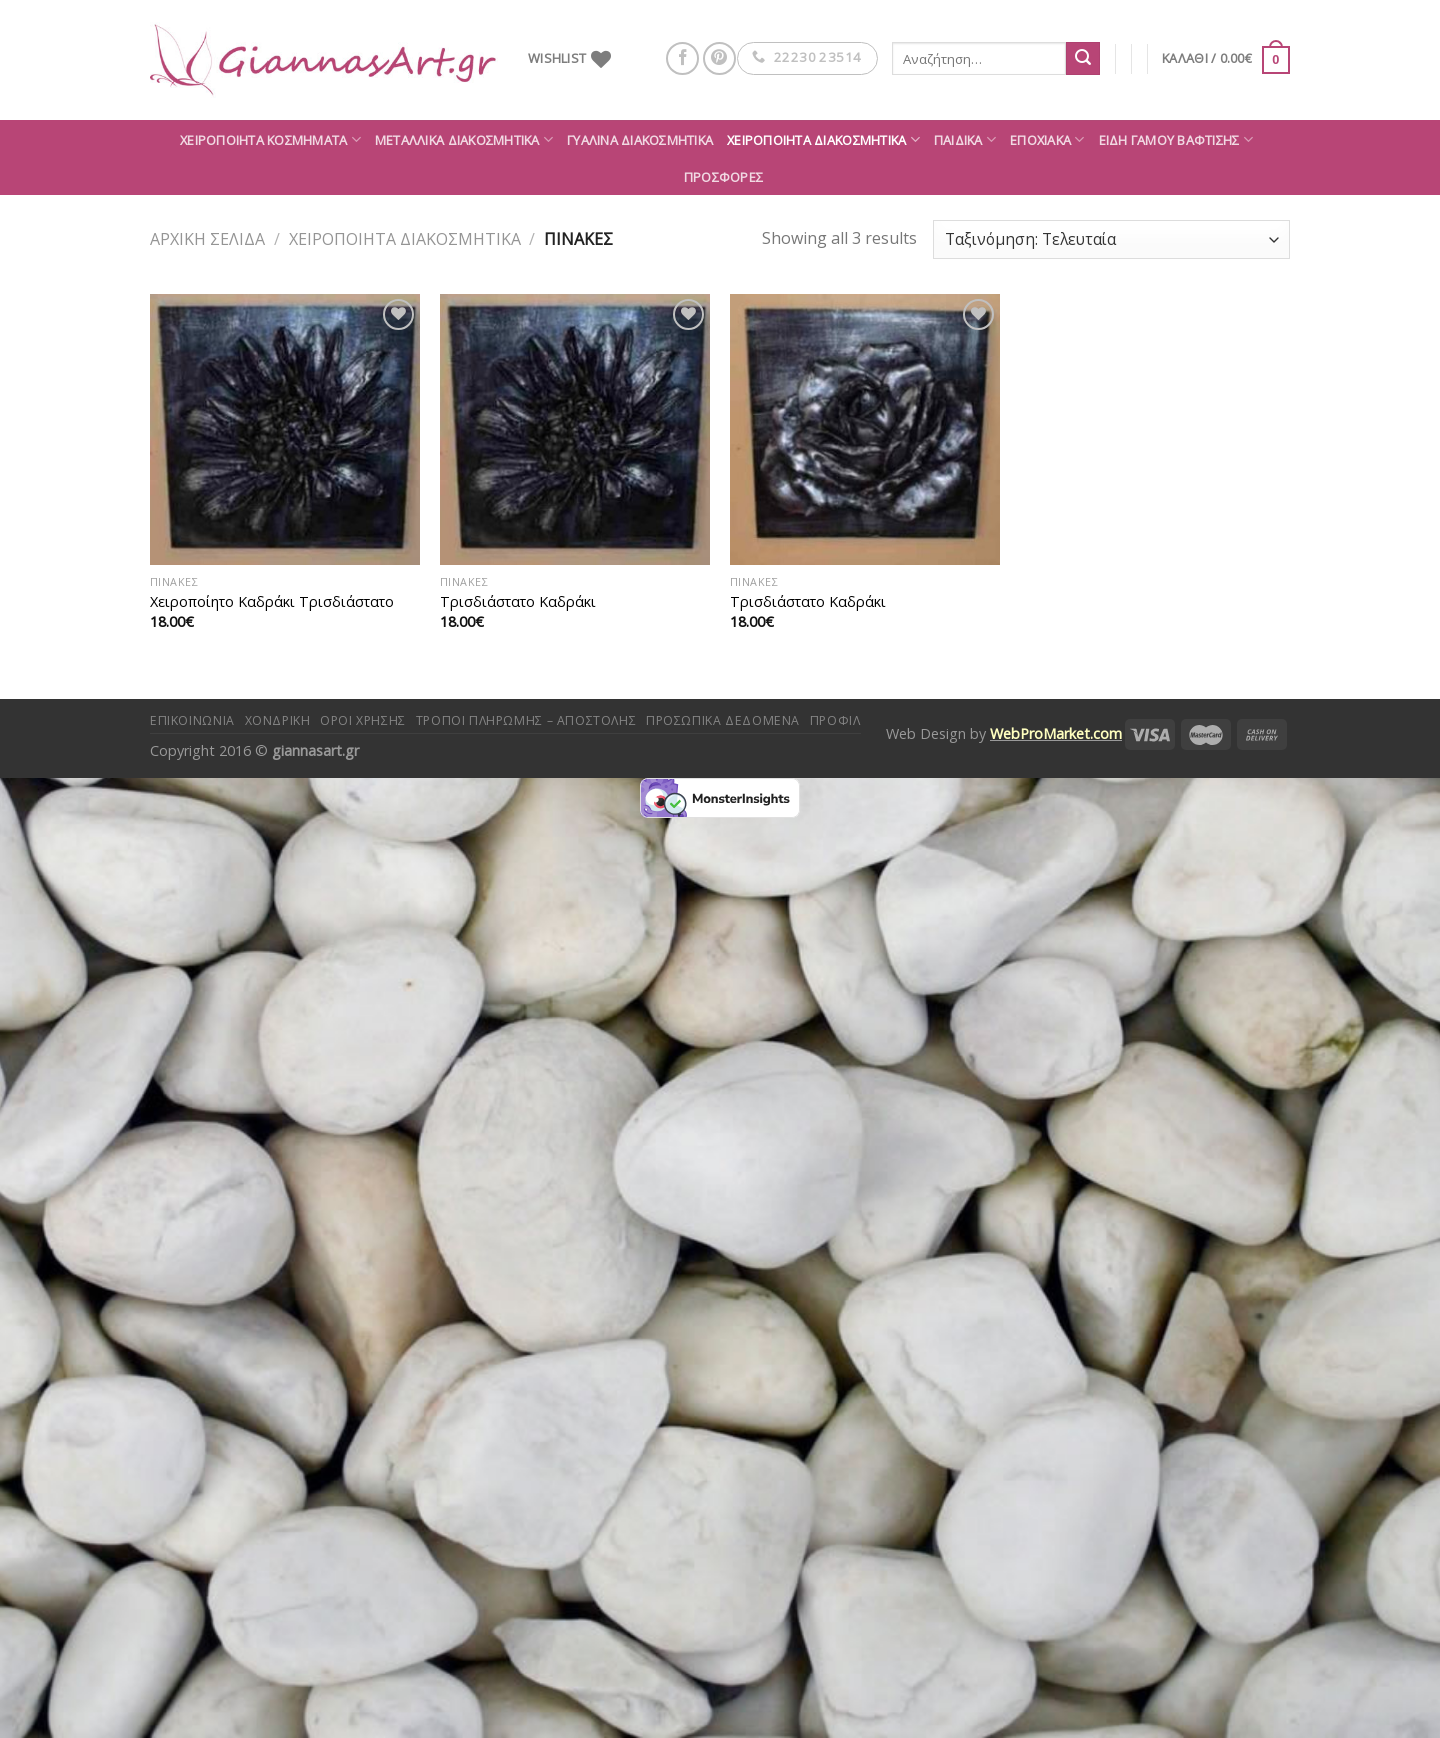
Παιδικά (965, 139)
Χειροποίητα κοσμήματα (270, 139)
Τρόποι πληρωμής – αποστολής (526, 720)
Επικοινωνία (192, 720)
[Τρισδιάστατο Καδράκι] (575, 429)
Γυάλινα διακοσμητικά (640, 140)
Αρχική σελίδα (207, 239)
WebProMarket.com (1056, 733)
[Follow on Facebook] (682, 58)
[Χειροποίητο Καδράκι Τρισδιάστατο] (285, 429)
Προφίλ (835, 720)
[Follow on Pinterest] (719, 58)
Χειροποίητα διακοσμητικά (823, 139)
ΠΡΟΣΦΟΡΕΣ (723, 177)
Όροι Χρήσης (363, 720)
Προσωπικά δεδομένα (723, 720)
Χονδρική (278, 720)
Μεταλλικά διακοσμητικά (464, 139)
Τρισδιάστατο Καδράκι (518, 602)
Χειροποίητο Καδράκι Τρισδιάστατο (272, 602)
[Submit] (1083, 59)
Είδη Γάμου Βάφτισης (1176, 139)
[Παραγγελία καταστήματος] (1111, 239)
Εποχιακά (1047, 139)
